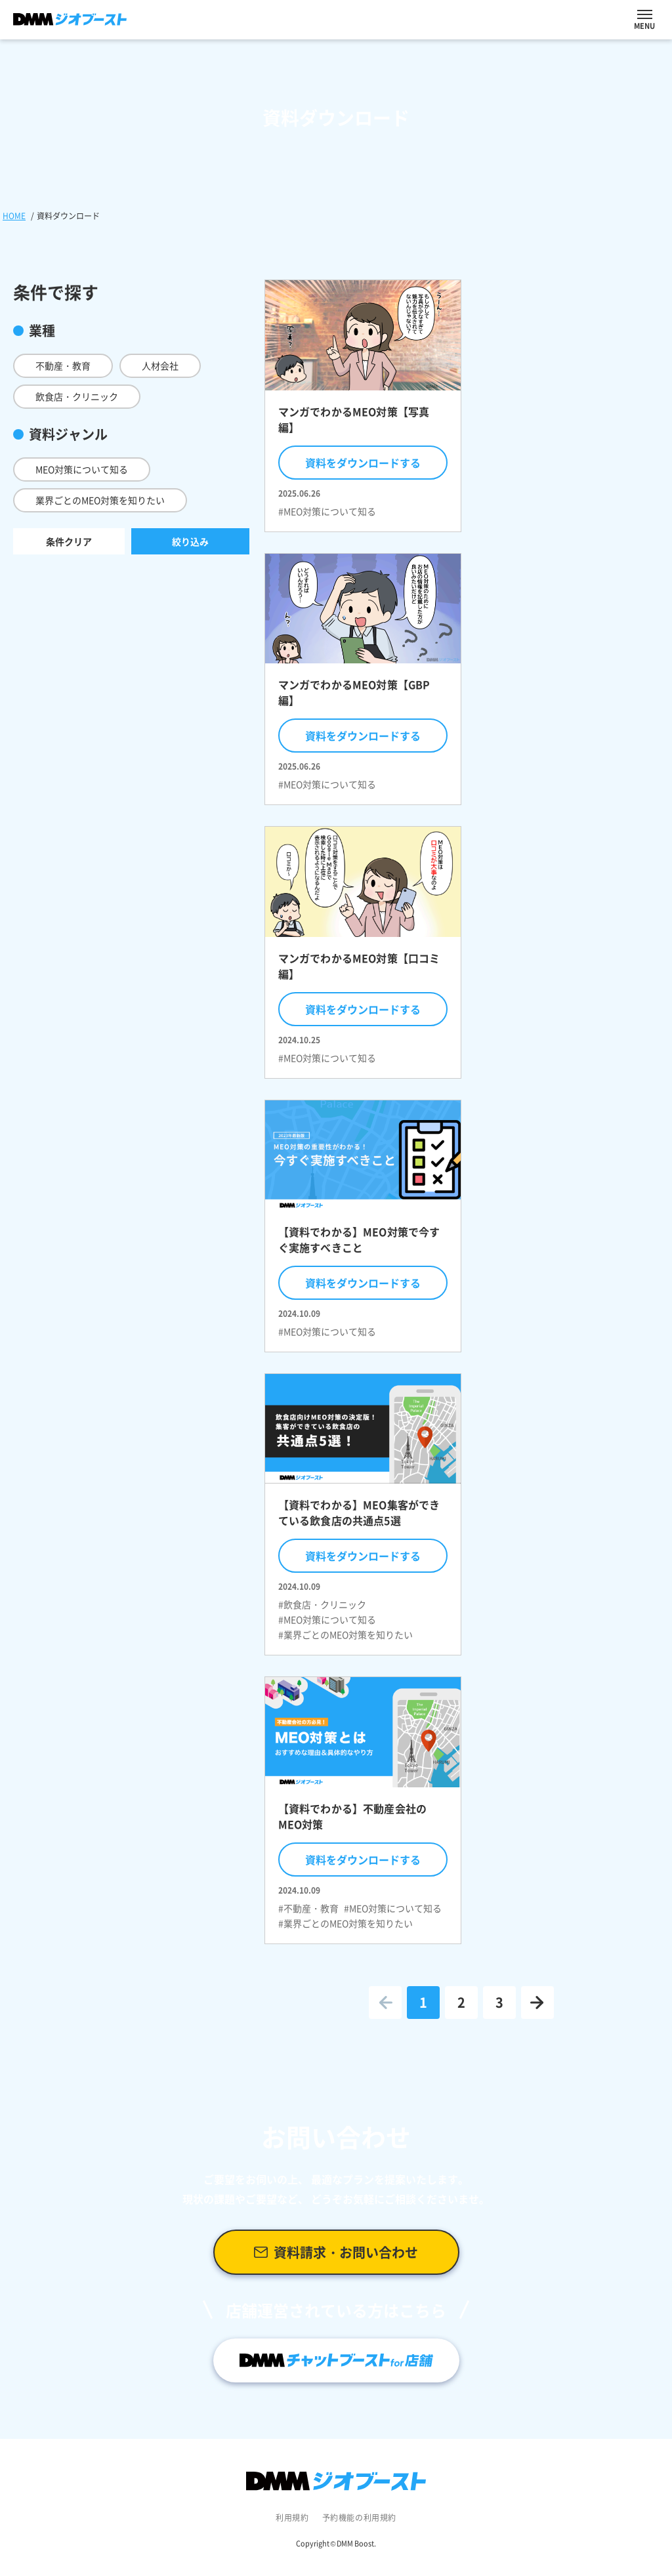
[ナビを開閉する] (644, 14)
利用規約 (292, 2518)
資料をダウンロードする (363, 462)
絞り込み (190, 541)
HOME (14, 216)
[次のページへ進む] (537, 2002)
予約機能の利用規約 (359, 2518)
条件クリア (69, 541)
